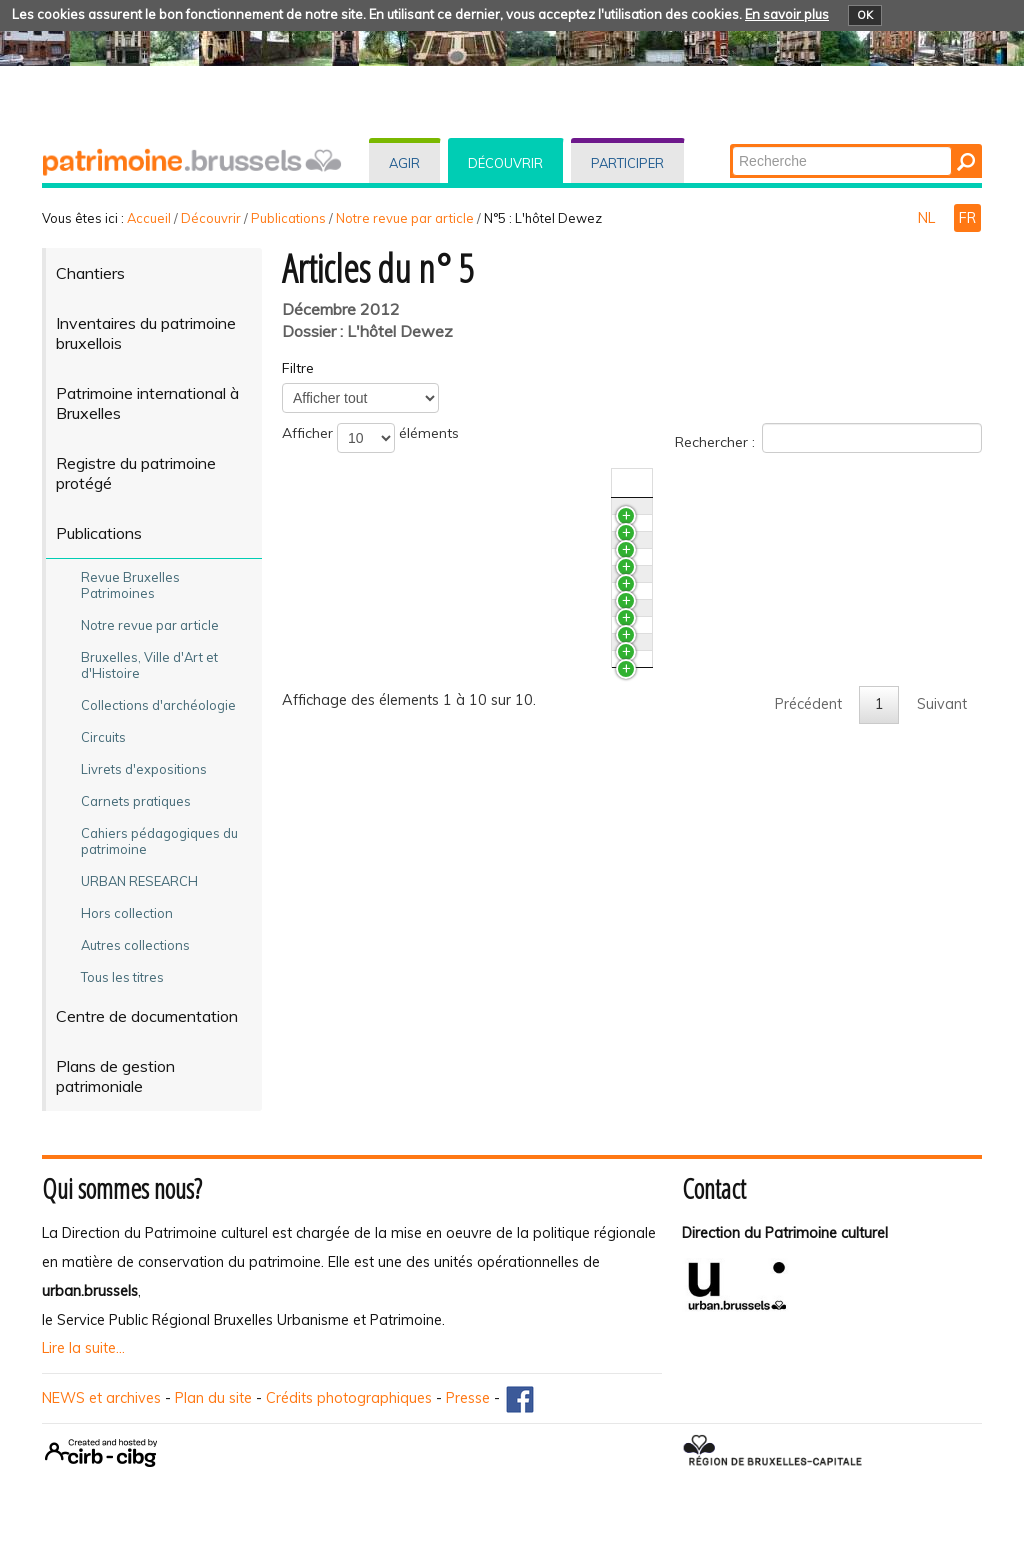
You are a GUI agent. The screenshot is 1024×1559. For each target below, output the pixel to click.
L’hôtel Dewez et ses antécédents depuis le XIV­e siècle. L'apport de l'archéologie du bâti (498, 791)
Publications (288, 218)
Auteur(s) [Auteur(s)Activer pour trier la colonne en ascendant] (865, 483)
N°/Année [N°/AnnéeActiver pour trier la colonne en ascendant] (782, 483)
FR (967, 218)
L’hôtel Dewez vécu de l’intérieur (424, 989)
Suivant (942, 1064)
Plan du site (213, 1398)
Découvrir (505, 163)
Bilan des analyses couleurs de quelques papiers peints (500, 610)
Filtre (298, 368)
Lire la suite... (83, 1348)
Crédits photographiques (349, 1398)
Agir (404, 163)
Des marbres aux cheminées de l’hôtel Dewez (469, 516)
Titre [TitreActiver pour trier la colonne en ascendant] (333, 483)
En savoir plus (787, 14)
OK (865, 15)
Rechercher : (828, 438)
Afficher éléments (370, 438)
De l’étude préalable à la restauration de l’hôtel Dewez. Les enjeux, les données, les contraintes (513, 714)
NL (928, 218)
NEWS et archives (101, 1398)
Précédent (808, 1064)
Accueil (149, 218)
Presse (468, 1398)
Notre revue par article (405, 218)
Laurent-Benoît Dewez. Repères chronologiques (476, 952)
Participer (627, 163)
